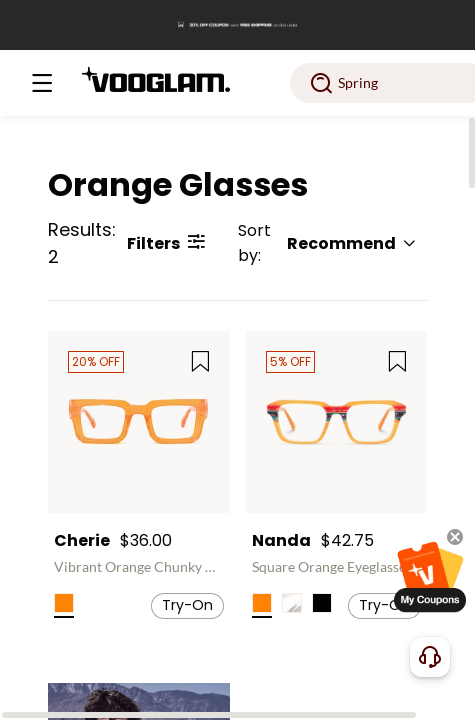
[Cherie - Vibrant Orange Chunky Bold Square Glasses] (139, 422)
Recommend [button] (352, 243)
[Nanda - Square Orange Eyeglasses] (337, 422)
